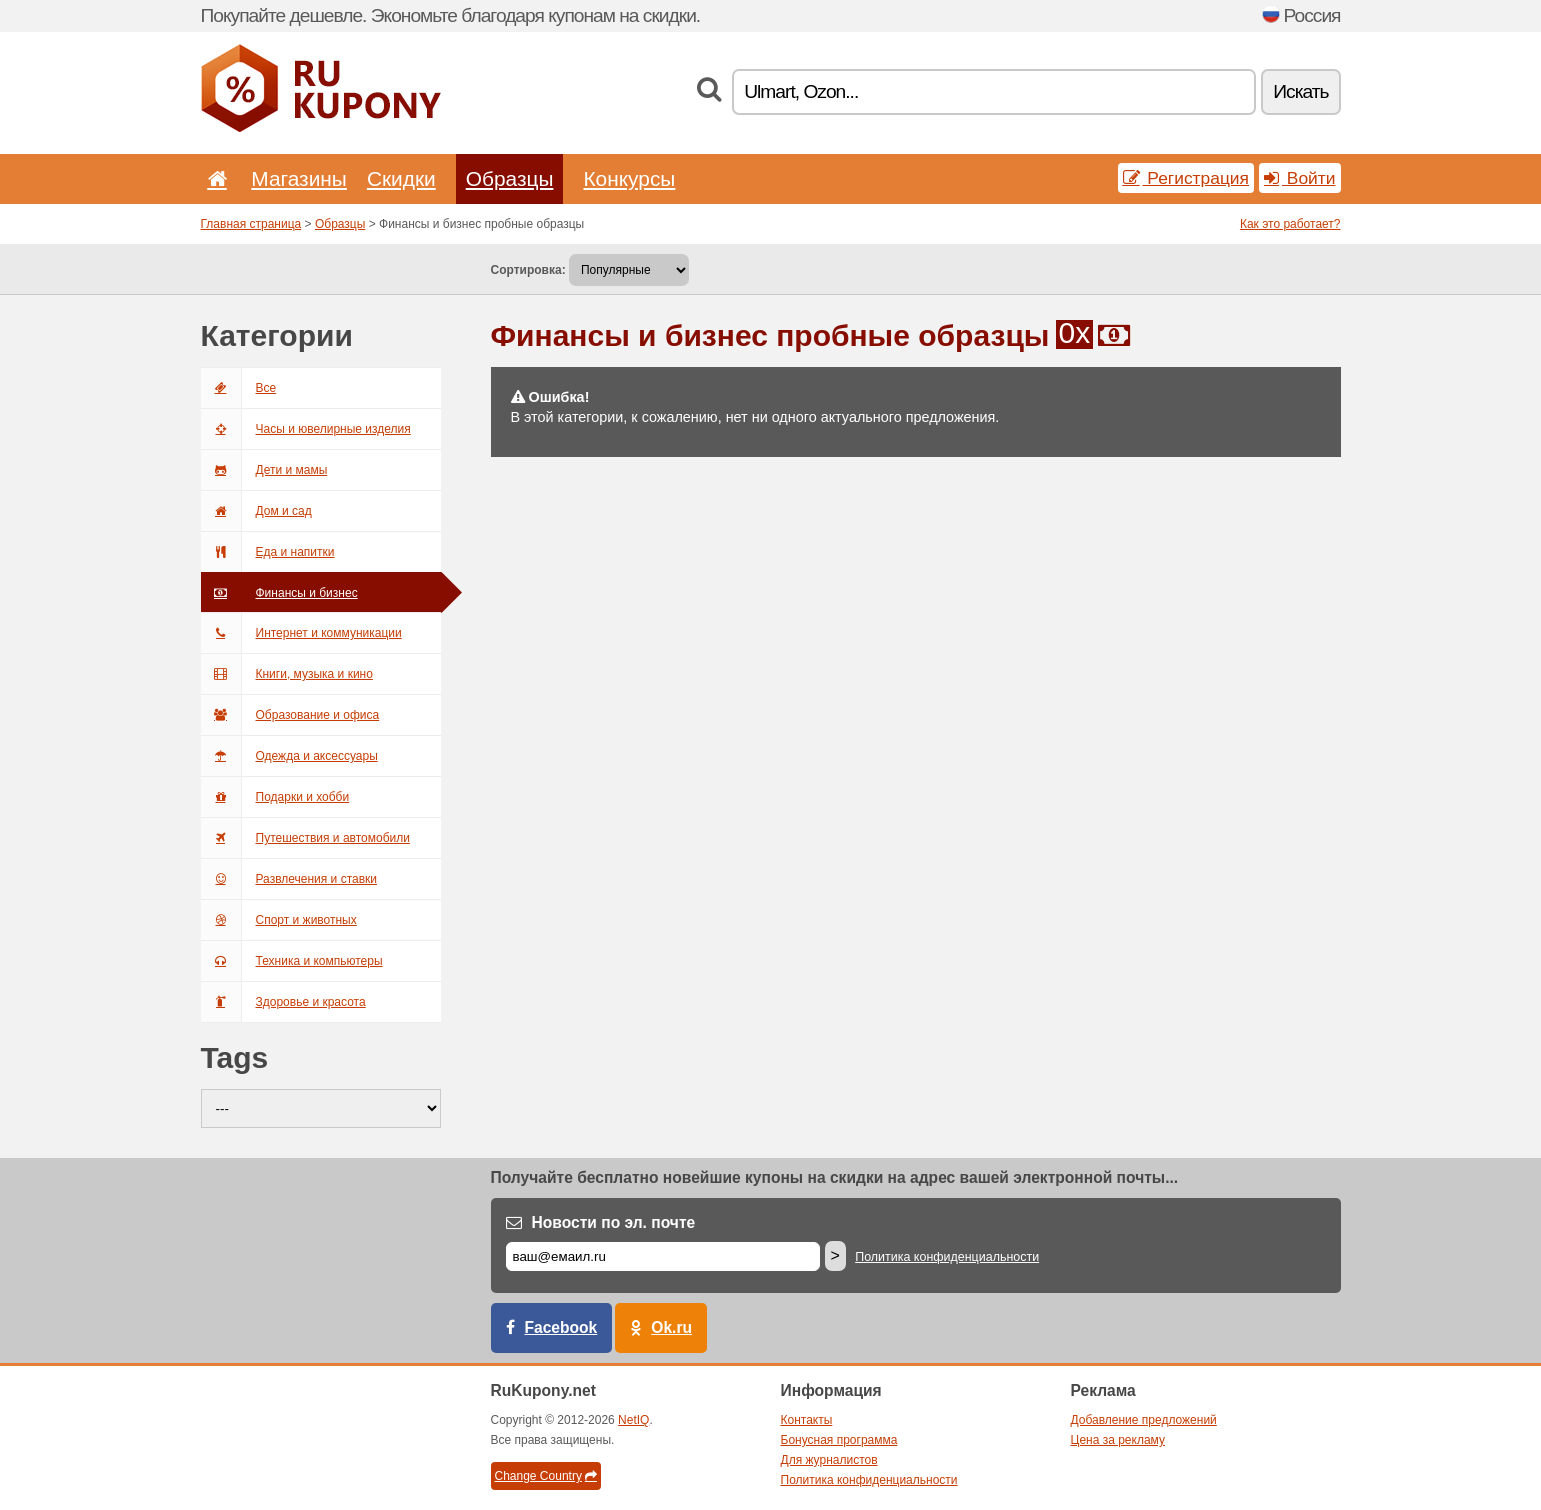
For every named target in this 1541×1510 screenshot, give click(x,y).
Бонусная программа (839, 1440)
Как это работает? (1290, 224)
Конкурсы (629, 178)
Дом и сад (256, 511)
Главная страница (251, 224)
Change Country (546, 1476)
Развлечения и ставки (289, 879)
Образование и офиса (290, 715)
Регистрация (1186, 178)
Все (239, 388)
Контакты (807, 1420)
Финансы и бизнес (279, 593)
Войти (1300, 178)
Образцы (510, 178)
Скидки (401, 178)
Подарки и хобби (275, 797)
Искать (1300, 91)
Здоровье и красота (283, 1002)
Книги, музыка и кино (287, 674)
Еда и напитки (268, 552)
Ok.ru (671, 1327)
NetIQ (633, 1420)
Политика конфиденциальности (947, 1257)
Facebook (561, 1327)
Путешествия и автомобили (305, 838)
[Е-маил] (663, 1256)
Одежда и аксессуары (289, 756)
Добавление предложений (1144, 1420)
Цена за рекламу (1118, 1440)
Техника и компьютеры (292, 961)
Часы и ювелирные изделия (306, 429)
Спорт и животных (279, 920)
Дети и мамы (264, 470)
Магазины (299, 178)
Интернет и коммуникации (301, 633)
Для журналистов (829, 1460)
